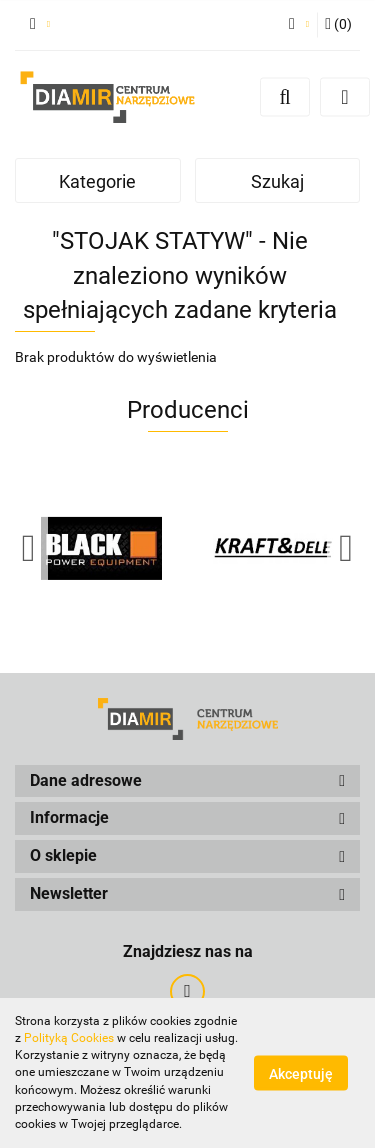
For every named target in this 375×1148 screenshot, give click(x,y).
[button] (338, 25)
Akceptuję (301, 1074)
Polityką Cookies (69, 1038)
